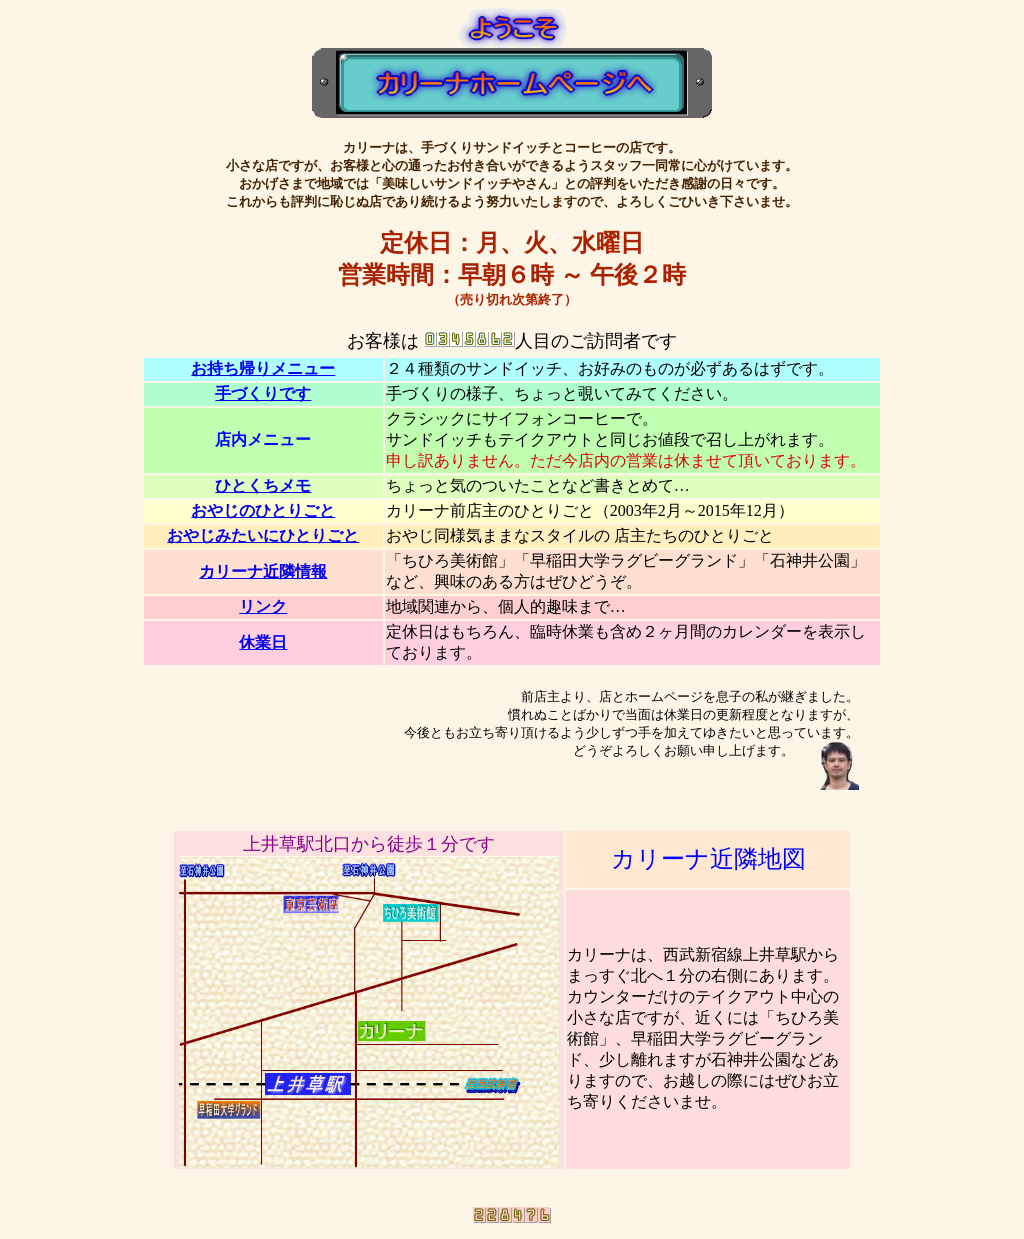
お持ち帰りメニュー (263, 368)
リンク (263, 606)
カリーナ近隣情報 (263, 571)
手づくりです (263, 393)
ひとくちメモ (263, 485)
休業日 (263, 642)
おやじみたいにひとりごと (263, 535)
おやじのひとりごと (263, 510)
